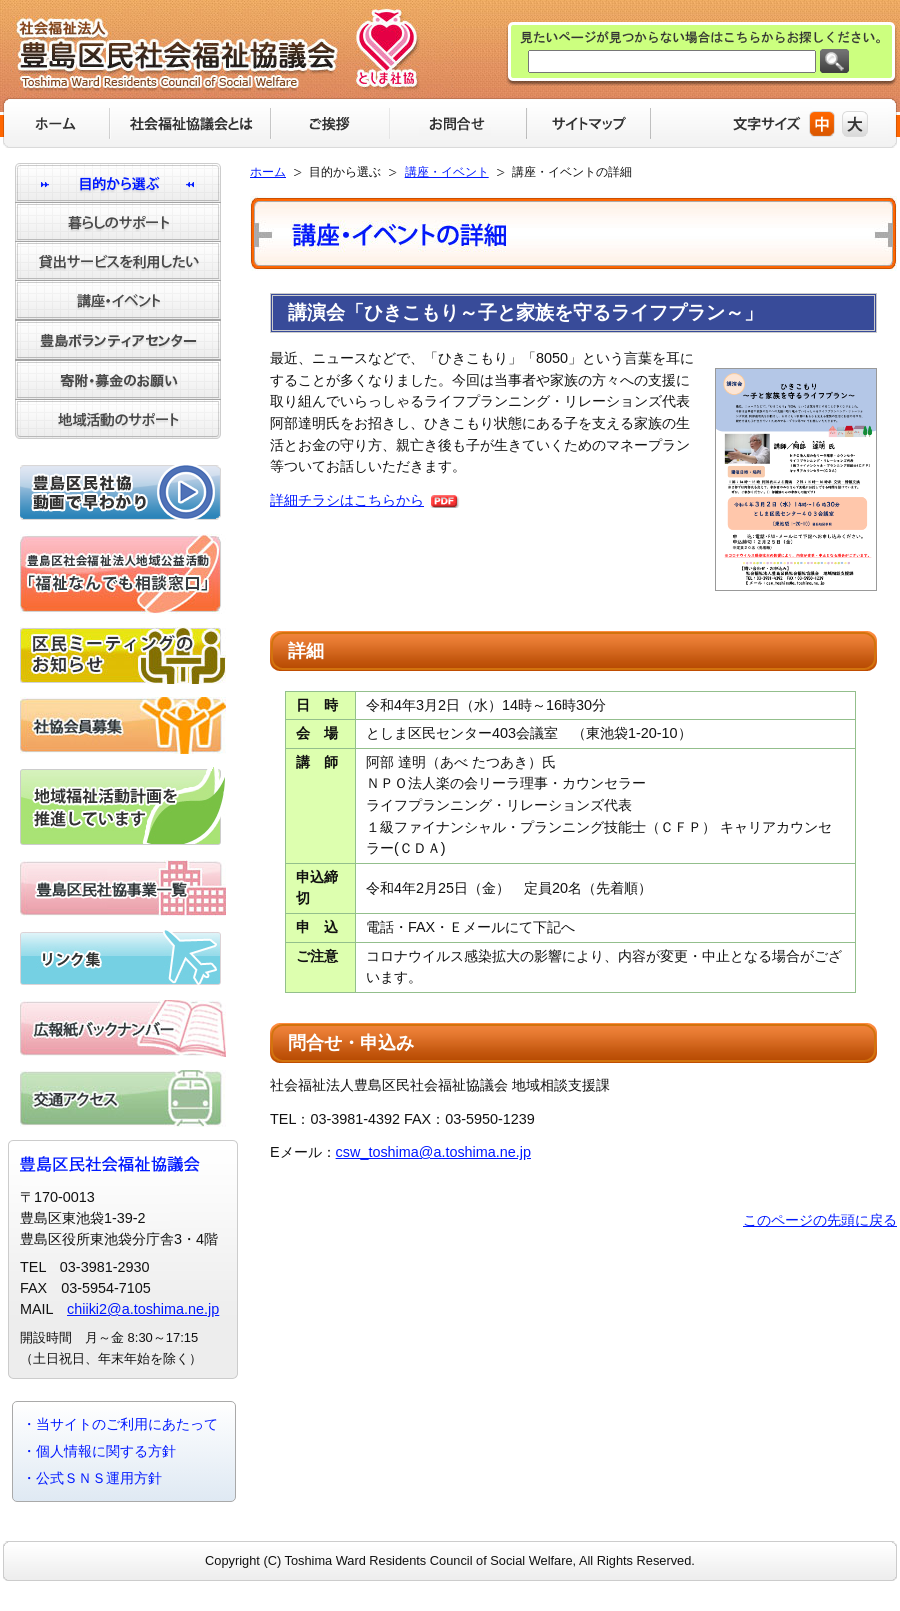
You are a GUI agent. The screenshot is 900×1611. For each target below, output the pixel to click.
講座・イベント (447, 172)
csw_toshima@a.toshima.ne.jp (433, 1152)
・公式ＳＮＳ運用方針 (92, 1478)
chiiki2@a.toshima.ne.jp (143, 1309)
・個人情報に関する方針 (99, 1451)
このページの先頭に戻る (820, 1220)
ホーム (268, 172)
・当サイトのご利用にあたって (120, 1424)
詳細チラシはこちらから (347, 500)
